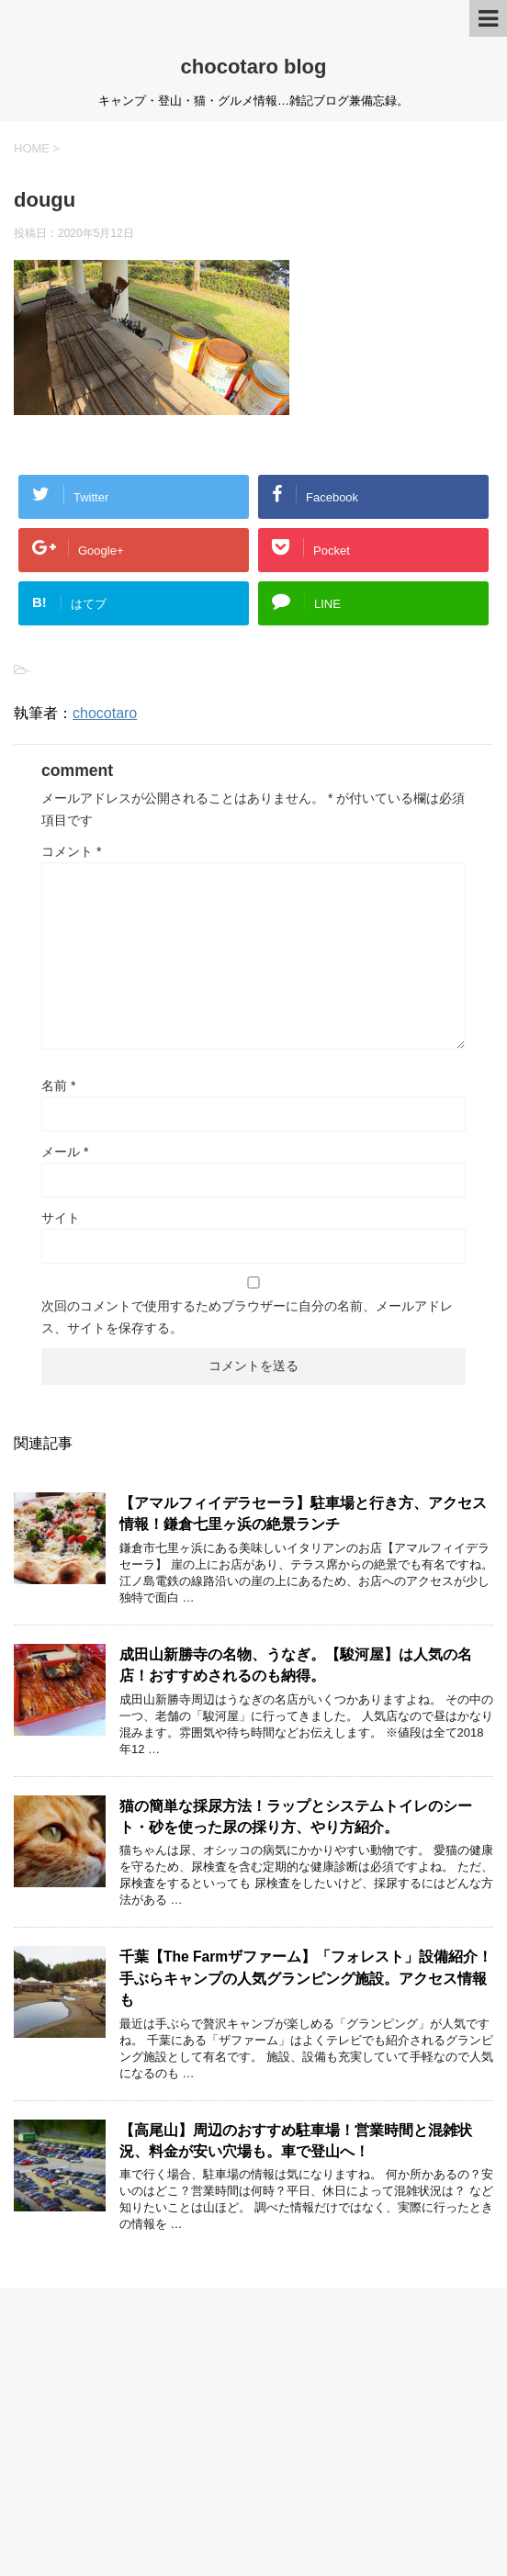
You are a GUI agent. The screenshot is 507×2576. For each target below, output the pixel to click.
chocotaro (105, 713)
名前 (58, 1085)
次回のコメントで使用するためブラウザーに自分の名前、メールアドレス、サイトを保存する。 (247, 1317)
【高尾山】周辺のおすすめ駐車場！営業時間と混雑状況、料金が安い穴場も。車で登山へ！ (295, 2140)
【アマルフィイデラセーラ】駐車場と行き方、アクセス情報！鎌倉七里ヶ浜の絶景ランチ (303, 1513)
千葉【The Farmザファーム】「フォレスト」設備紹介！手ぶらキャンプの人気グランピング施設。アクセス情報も (305, 1978)
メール (64, 1151)
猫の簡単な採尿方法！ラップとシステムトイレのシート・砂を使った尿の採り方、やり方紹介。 (295, 1816)
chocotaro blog (254, 66)
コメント (71, 851)
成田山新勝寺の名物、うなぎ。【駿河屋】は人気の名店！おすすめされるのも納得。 (295, 1665)
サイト (60, 1217)
